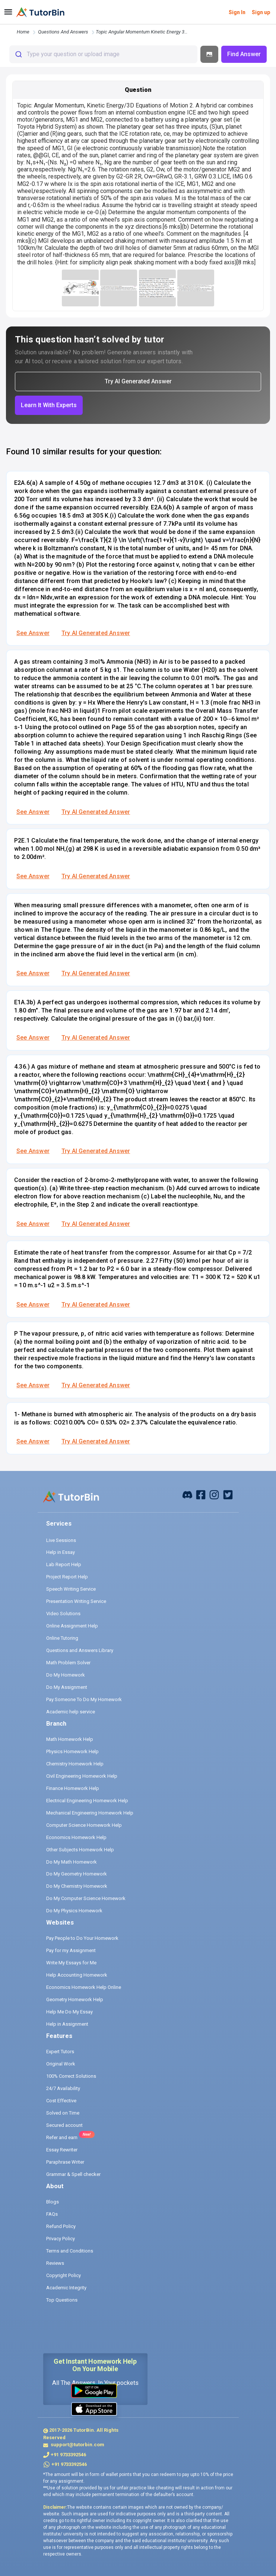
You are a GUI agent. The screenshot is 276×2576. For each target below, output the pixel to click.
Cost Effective (61, 2100)
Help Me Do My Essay (69, 2012)
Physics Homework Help (72, 1751)
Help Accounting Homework (76, 1975)
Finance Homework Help (72, 1788)
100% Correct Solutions (71, 2076)
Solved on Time (62, 2113)
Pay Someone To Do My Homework (84, 1699)
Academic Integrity (66, 2287)
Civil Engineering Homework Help (81, 1776)
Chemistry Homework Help (75, 1764)
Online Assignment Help (72, 1626)
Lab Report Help (63, 1564)
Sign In (237, 12)
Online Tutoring (62, 1638)
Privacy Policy (60, 2238)
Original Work (60, 2064)
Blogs (52, 2202)
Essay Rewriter (61, 2149)
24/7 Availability (63, 2088)
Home (23, 32)
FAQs (52, 2214)
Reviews (55, 2263)
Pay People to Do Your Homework (82, 1938)
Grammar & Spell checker (73, 2174)
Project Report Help (67, 1577)
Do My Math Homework (71, 1862)
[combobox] (103, 54)
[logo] (40, 12)
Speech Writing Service (71, 1589)
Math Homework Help (69, 1739)
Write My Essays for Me (71, 1962)
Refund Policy (61, 2226)
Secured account (64, 2125)
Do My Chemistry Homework (76, 1886)
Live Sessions (61, 1540)
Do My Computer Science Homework (86, 1898)
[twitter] (228, 1494)
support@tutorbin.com (77, 2444)
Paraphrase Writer (65, 2162)
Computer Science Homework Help (84, 1825)
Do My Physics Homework (74, 1910)
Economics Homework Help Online (83, 1987)
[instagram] (214, 1494)
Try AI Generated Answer (95, 633)
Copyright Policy (63, 2275)
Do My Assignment (66, 1687)
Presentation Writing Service (76, 1601)
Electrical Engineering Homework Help (87, 1800)
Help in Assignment (67, 2024)
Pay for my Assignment (71, 1950)
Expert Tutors (60, 2051)
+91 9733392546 (68, 2454)
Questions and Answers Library (79, 1650)
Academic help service (70, 1711)
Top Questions (61, 2300)
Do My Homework (65, 1675)
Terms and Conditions (69, 2251)
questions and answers (63, 32)
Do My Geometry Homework (76, 1874)
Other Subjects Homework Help (80, 1849)
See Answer (33, 633)
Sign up (261, 12)
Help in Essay (60, 1552)
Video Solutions (63, 1613)
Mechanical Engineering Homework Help (89, 1813)
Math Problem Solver (68, 1662)
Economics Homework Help (76, 1837)
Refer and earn (61, 2137)
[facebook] (187, 1494)
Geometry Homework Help (74, 1999)
